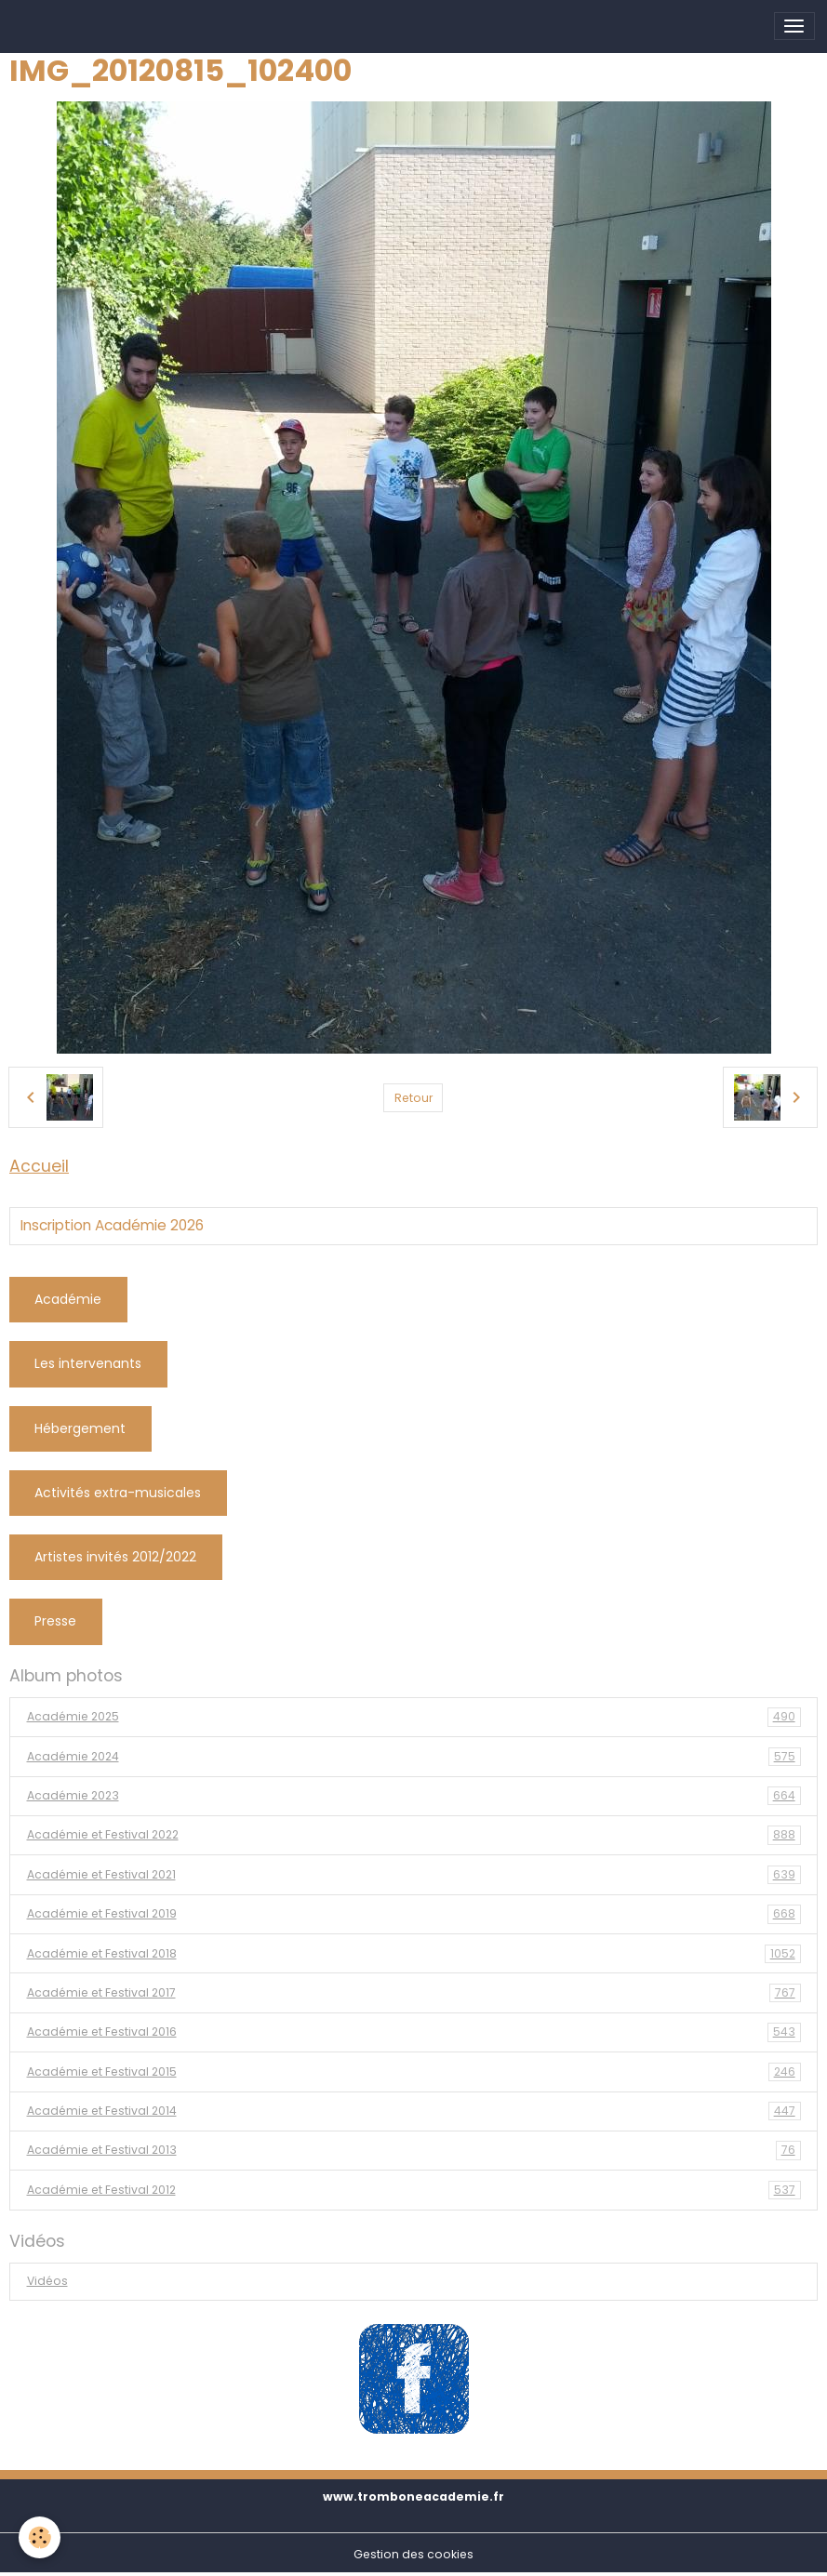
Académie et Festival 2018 (414, 1954)
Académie (67, 1299)
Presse (55, 1621)
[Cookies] (39, 2537)
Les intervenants (87, 1363)
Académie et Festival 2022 (414, 1835)
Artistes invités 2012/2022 (115, 1556)
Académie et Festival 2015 (414, 2072)
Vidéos (47, 2281)
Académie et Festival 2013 (414, 2150)
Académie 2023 (414, 1795)
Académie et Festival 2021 (414, 1875)
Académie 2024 (414, 1756)
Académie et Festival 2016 (414, 2032)
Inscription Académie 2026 (112, 1225)
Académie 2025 (414, 1716)
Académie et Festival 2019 (414, 1914)
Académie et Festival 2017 (414, 1993)
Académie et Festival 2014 (414, 2111)
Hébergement (80, 1428)
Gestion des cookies (413, 2554)
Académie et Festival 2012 (414, 2190)
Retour (413, 1098)
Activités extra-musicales (117, 1492)
